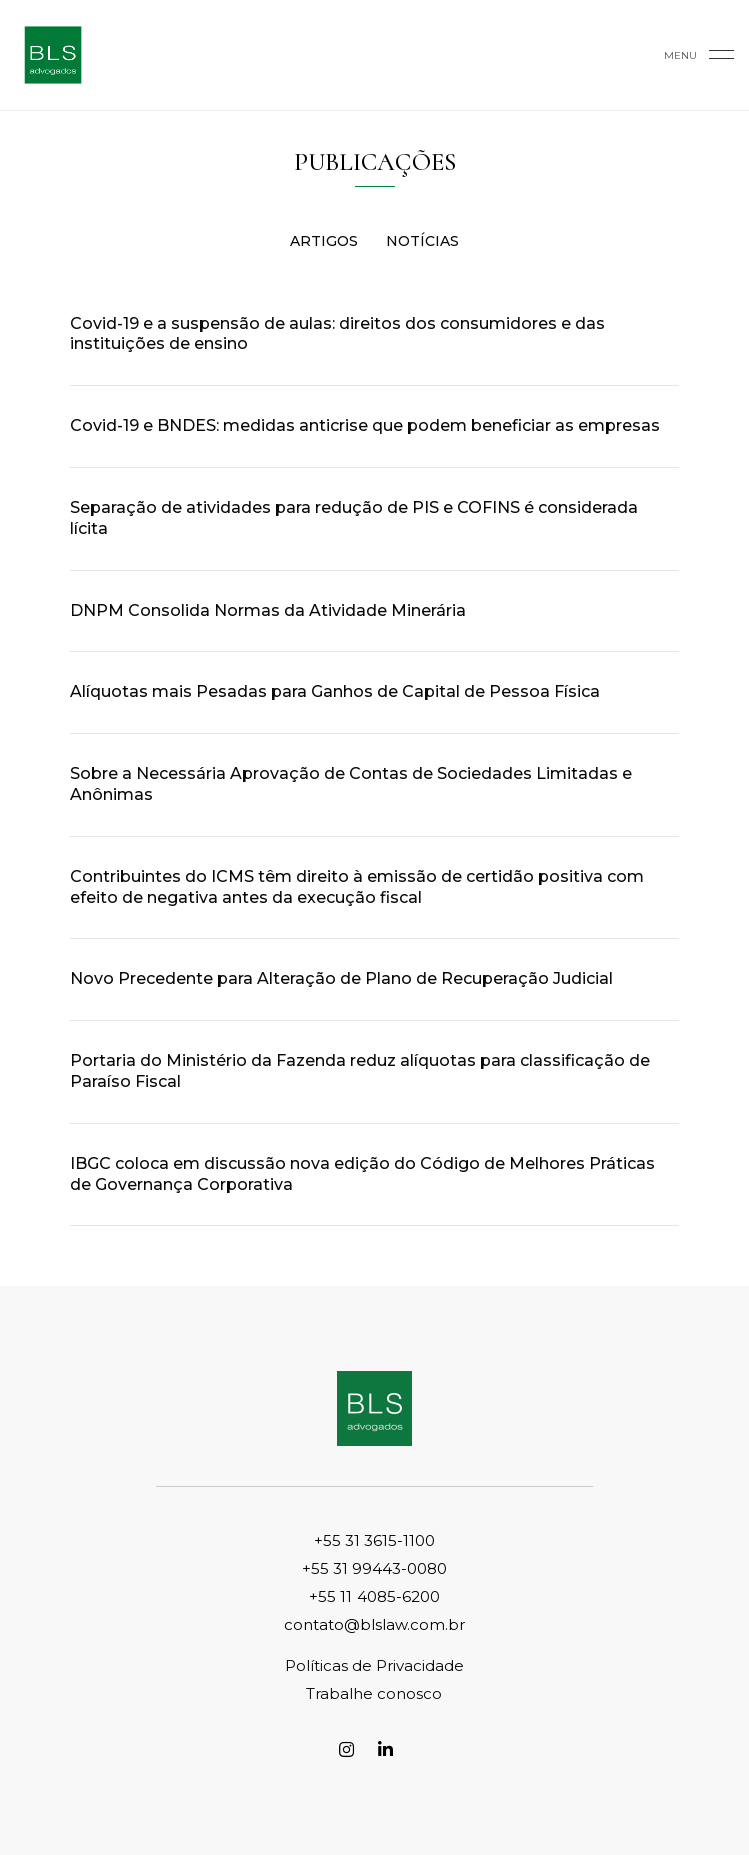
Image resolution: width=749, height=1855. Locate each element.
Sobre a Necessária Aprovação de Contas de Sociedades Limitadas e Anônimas (351, 784)
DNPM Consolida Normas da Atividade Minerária (268, 610)
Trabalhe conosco (374, 1693)
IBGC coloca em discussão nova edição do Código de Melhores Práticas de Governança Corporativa (362, 1174)
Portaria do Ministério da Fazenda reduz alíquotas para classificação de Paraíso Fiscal (360, 1071)
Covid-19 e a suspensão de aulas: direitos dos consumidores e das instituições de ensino (337, 334)
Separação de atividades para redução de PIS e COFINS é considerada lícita (354, 518)
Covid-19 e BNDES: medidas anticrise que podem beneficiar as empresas (365, 425)
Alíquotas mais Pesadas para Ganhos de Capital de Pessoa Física (335, 691)
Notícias (422, 241)
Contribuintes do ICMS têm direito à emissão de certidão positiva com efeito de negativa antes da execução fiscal (357, 887)
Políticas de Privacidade (374, 1665)
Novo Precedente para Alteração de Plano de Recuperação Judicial (341, 978)
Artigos (324, 241)
